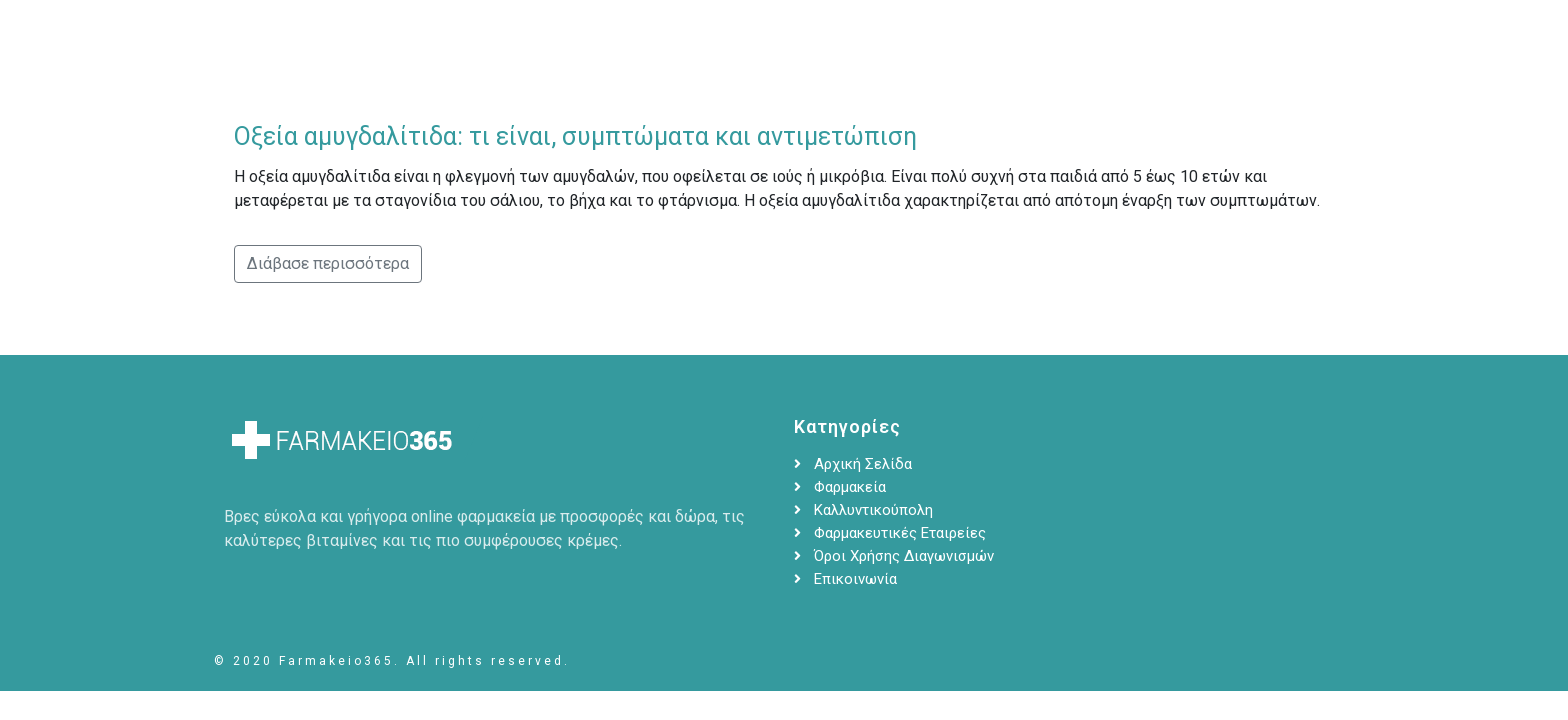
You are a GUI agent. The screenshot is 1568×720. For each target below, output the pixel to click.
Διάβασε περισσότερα (328, 263)
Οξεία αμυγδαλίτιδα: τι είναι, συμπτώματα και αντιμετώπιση (575, 136)
